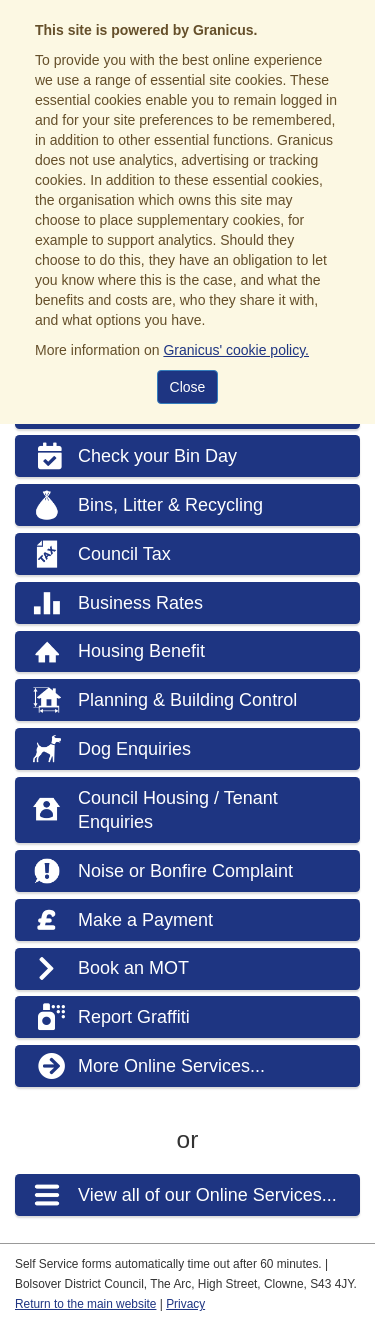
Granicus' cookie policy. (236, 350)
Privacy (185, 1304)
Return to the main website (85, 1304)
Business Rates (140, 603)
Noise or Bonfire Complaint (185, 871)
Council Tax (124, 554)
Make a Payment (145, 920)
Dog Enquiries (134, 749)
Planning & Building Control (187, 700)
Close (188, 387)
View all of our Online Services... (207, 1195)
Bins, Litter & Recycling (170, 505)
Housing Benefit (141, 651)
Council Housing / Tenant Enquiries (178, 810)
